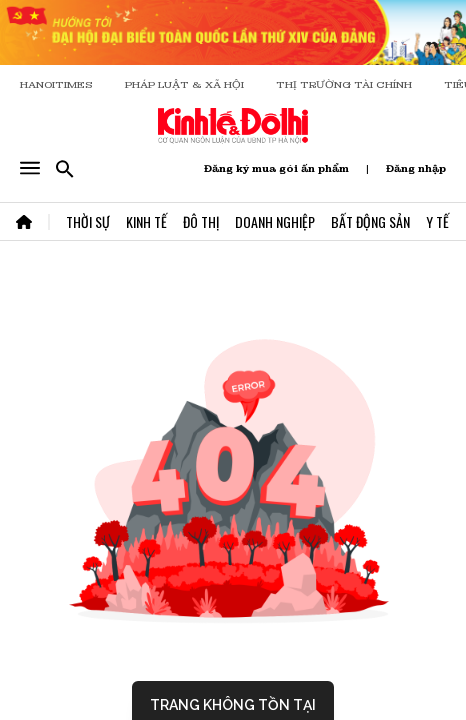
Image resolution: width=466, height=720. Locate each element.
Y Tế (437, 221)
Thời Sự (88, 221)
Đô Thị (201, 221)
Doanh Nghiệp (275, 221)
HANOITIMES (56, 84)
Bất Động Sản (370, 221)
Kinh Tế (146, 221)
